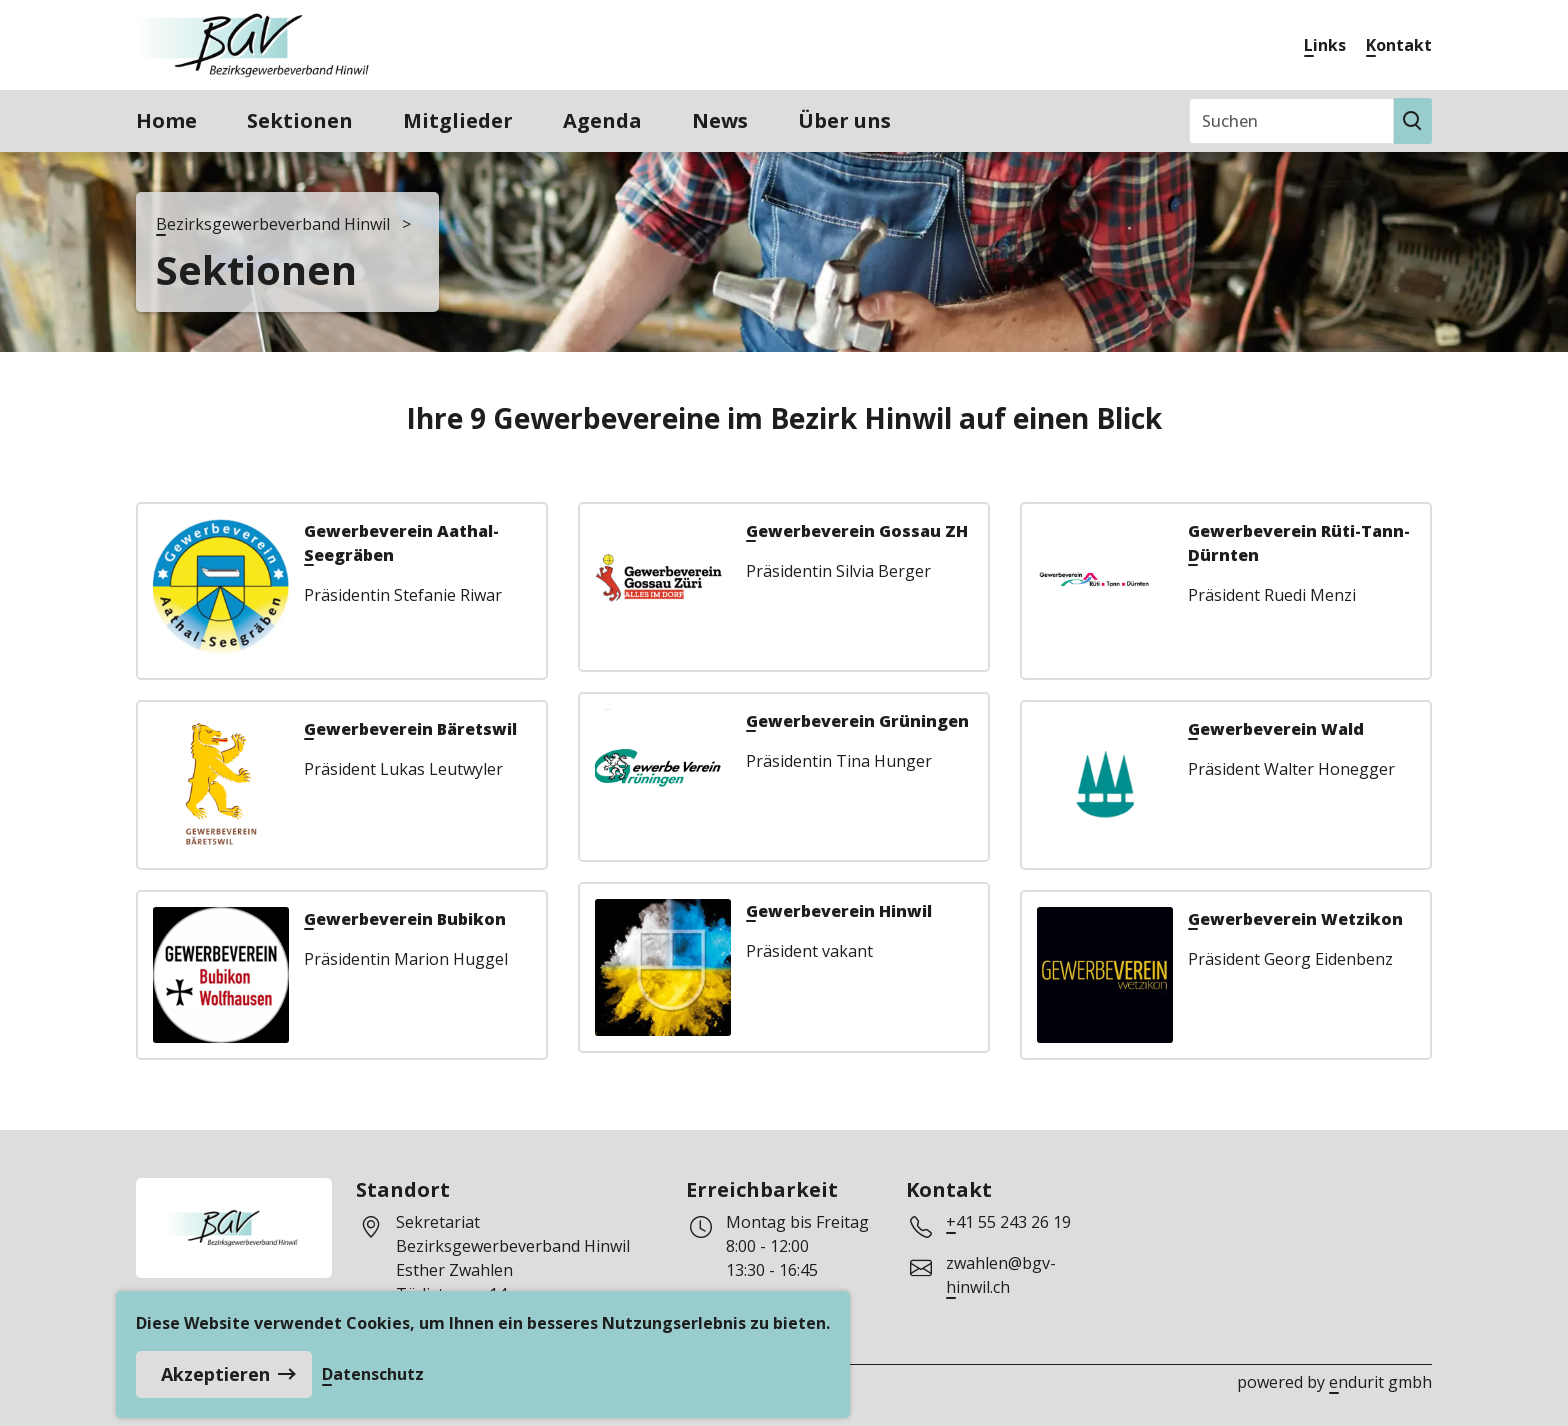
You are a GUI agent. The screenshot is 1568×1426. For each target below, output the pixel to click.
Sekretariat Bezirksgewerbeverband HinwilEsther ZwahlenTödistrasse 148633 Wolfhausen (513, 1270)
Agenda (602, 120)
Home (166, 120)
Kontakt (1399, 45)
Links (1325, 45)
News (720, 120)
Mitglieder (458, 120)
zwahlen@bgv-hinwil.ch (1001, 1275)
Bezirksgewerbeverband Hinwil (273, 224)
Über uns (844, 120)
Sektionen (300, 120)
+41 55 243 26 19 (1008, 1222)
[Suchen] (1291, 121)
